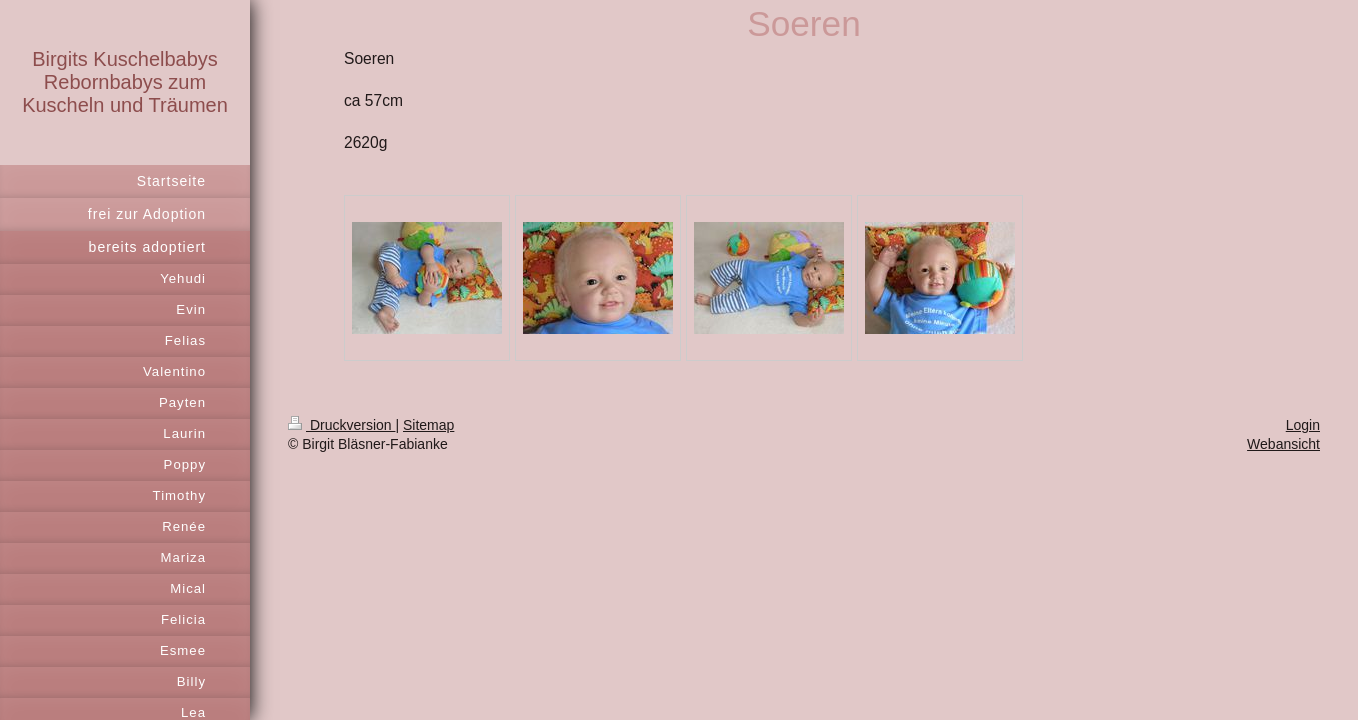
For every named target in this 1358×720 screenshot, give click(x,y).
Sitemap (428, 425)
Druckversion (341, 425)
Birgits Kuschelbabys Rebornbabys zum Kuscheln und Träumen (125, 82)
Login (1303, 425)
